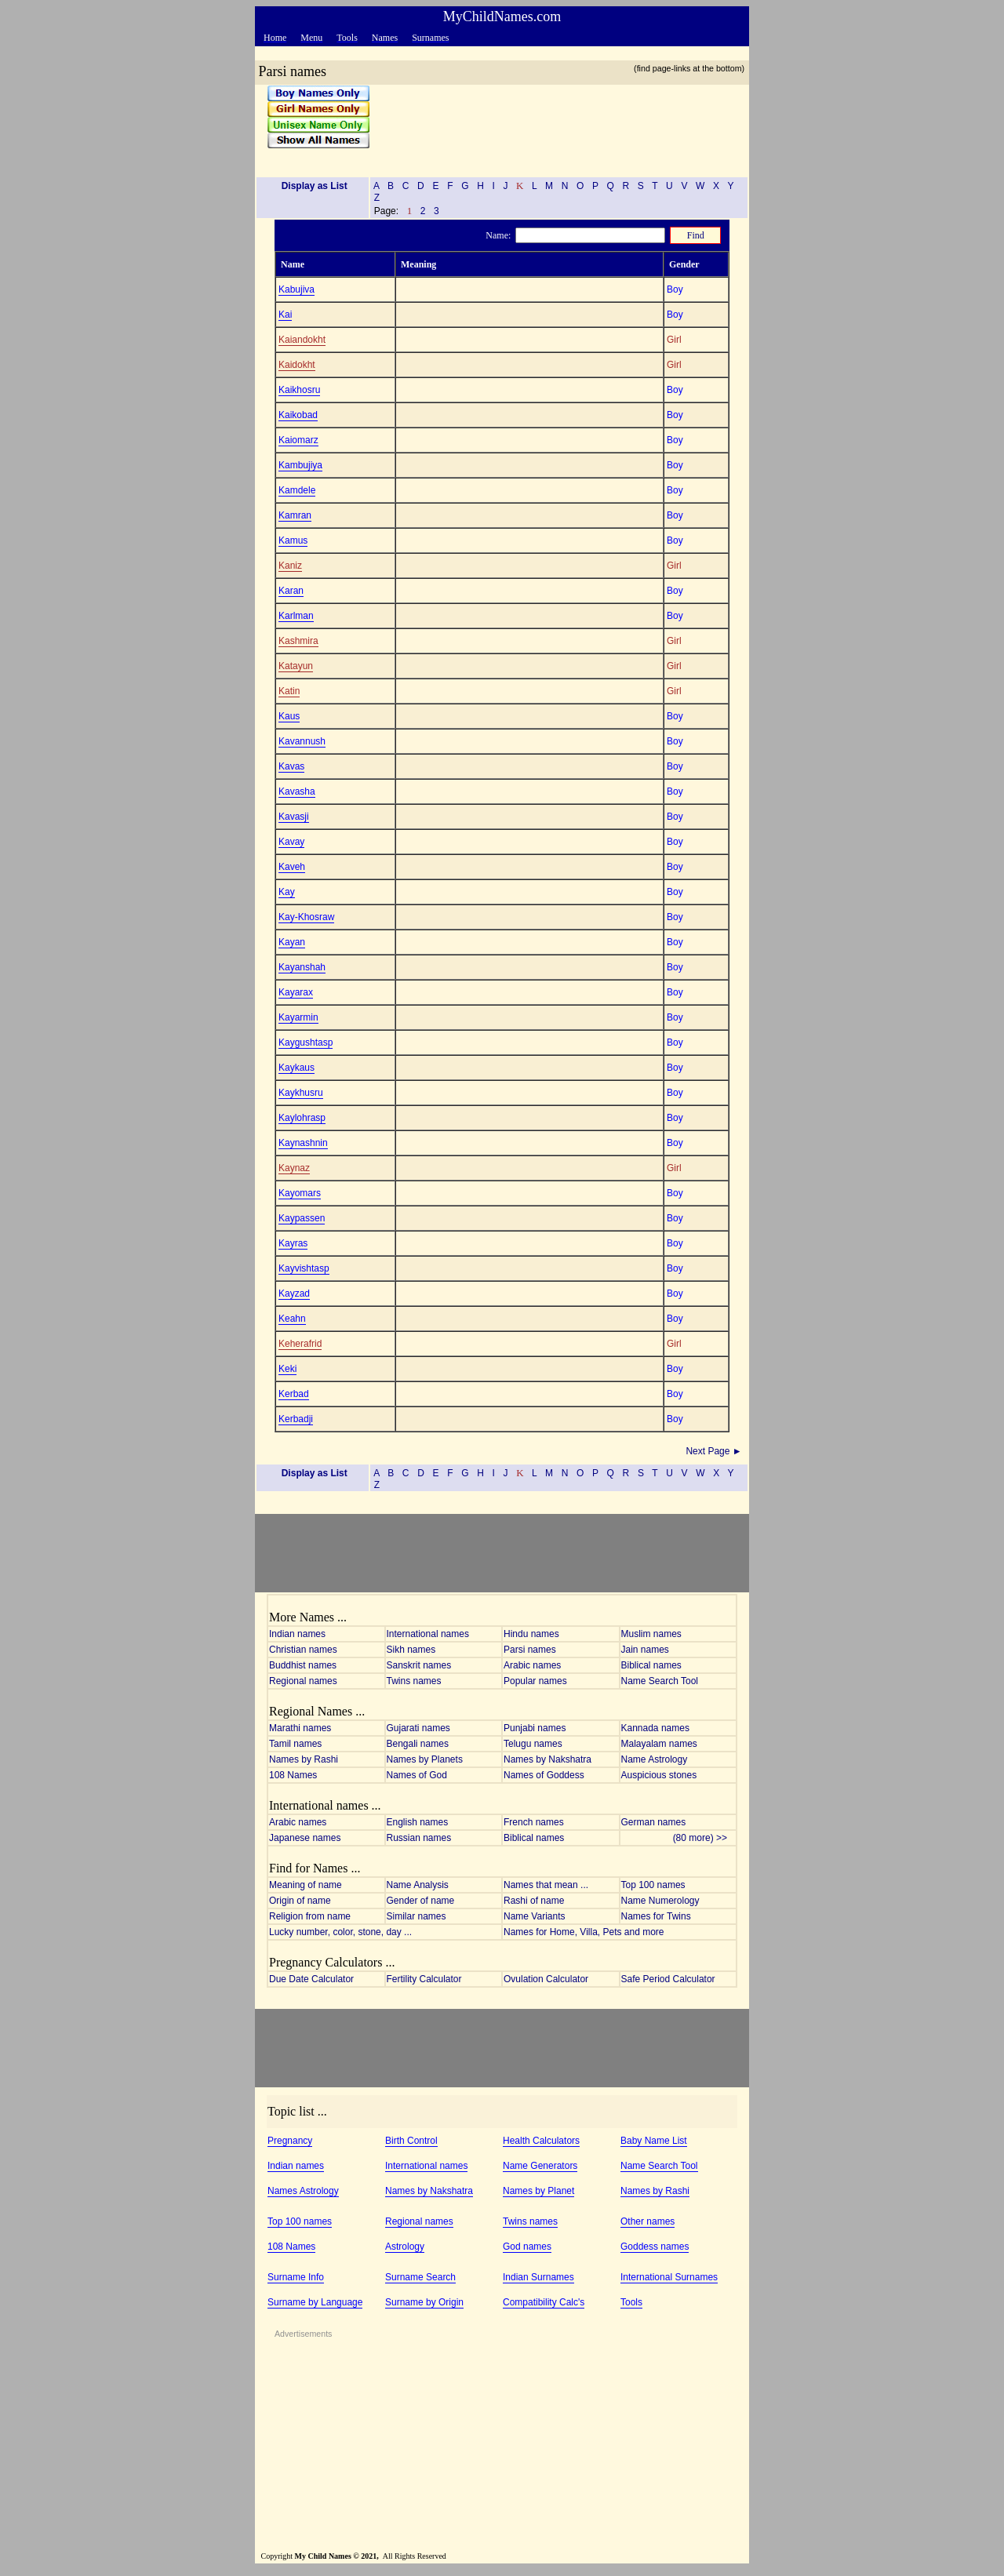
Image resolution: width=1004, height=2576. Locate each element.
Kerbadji (295, 1419)
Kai (285, 314)
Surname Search (420, 2277)
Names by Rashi (303, 1759)
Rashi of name (534, 1900)
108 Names (293, 1775)
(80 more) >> (704, 1837)
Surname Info (295, 2277)
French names (534, 1822)
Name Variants (534, 1916)
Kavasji (293, 816)
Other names (647, 2221)
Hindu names (531, 1633)
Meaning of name (305, 1884)
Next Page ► (715, 1451)
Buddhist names (302, 1665)
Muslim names (651, 1633)
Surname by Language (314, 2302)
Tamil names (295, 1743)
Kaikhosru (299, 389)
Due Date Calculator (311, 1979)
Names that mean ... (546, 1884)
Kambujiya (300, 465)
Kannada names (655, 1728)
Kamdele (296, 490)
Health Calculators (541, 2140)
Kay (286, 891)
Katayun (295, 665)
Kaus (289, 716)
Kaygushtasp (305, 1042)
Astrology (404, 2246)
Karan (291, 590)
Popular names (535, 1680)
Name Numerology (660, 1900)
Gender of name (421, 1900)
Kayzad (294, 1293)
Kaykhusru (300, 1092)
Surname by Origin (424, 2302)
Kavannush (302, 741)
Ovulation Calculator (546, 1979)
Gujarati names (418, 1728)
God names (527, 2246)
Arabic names (532, 1665)
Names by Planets (425, 1759)
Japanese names (304, 1837)
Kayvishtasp (303, 1268)
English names (418, 1822)
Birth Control (411, 2140)
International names (428, 1633)
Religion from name (310, 1916)
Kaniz (290, 565)
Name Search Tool (660, 1680)
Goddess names (654, 2246)
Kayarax (295, 992)
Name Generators (540, 2165)
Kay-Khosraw (306, 916)
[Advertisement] (553, 125)
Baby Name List (653, 2140)
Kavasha (296, 791)
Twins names (414, 1680)
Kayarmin (298, 1017)
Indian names (297, 1633)
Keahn (292, 1318)
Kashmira (298, 640)
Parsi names (530, 1649)
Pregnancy (289, 2140)
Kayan (291, 942)
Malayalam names (659, 1743)
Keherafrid (300, 1343)
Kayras (292, 1243)
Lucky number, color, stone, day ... (340, 1932)
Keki (287, 1368)
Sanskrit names (419, 1665)
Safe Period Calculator (668, 1979)
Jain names (645, 1649)
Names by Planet (538, 2190)
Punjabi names (535, 1728)
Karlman (296, 615)
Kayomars (299, 1193)
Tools (631, 2302)
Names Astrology (303, 2190)
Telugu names (533, 1743)
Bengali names (418, 1743)
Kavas (291, 766)
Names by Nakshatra (547, 1759)
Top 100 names (653, 1884)
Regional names (303, 1680)
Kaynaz (294, 1167)
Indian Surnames (538, 2277)
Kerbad (293, 1393)
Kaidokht (296, 364)
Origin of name (300, 1900)
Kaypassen (301, 1218)
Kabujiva (296, 289)
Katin (289, 691)
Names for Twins (656, 1916)
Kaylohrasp (302, 1117)
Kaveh (291, 866)
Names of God (417, 1775)
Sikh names (411, 1649)
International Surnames (669, 2277)
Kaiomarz (298, 440)
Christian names (303, 1649)
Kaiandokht (302, 339)
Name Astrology (654, 1759)
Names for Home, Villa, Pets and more (584, 1932)
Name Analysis (418, 1884)
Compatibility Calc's (543, 2302)
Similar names (416, 1916)
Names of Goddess (544, 1775)
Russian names (419, 1837)
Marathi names (300, 1728)
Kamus (292, 540)
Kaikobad (298, 414)
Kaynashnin (303, 1142)
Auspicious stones (659, 1775)
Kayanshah (302, 967)
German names (653, 1822)
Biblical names (651, 1665)
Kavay (291, 841)
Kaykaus (296, 1067)
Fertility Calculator (424, 1979)
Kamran (294, 515)
